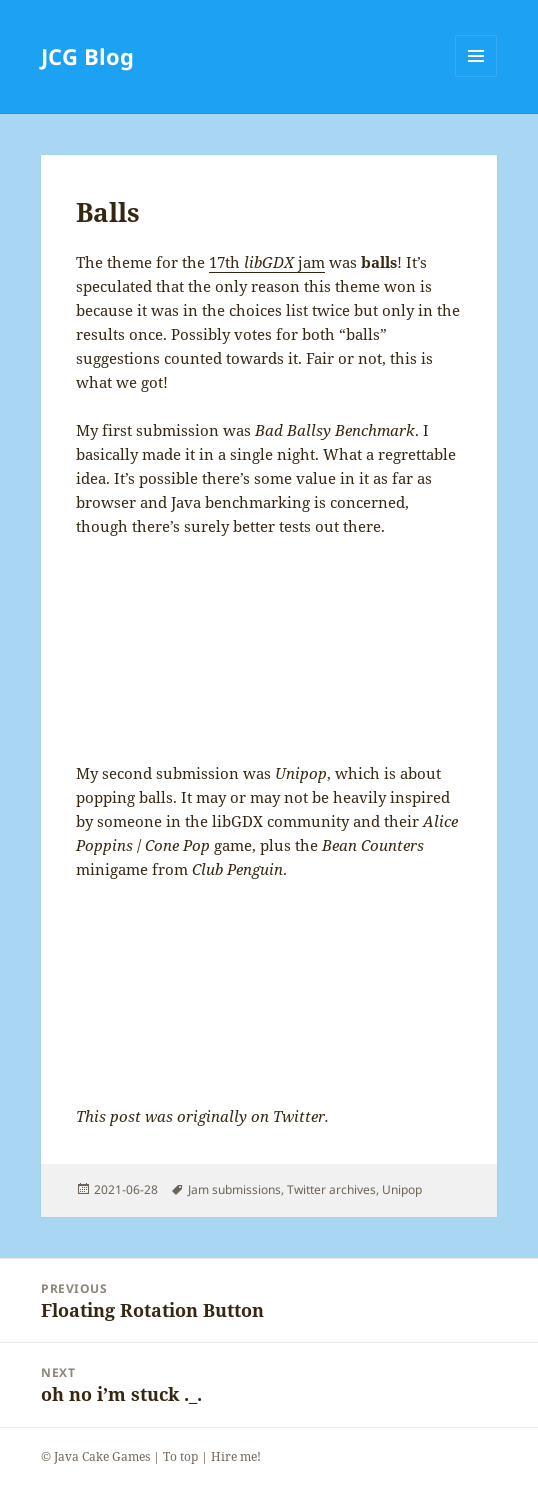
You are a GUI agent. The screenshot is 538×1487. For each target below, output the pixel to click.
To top (180, 1456)
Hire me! (236, 1456)
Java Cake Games (102, 1456)
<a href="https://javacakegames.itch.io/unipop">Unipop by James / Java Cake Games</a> (268, 992)
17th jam (267, 262)
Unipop (402, 1189)
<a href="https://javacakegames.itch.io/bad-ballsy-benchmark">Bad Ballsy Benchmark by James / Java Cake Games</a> (268, 649)
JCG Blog (87, 56)
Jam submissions (234, 1189)
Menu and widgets (476, 76)
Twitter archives (331, 1189)
